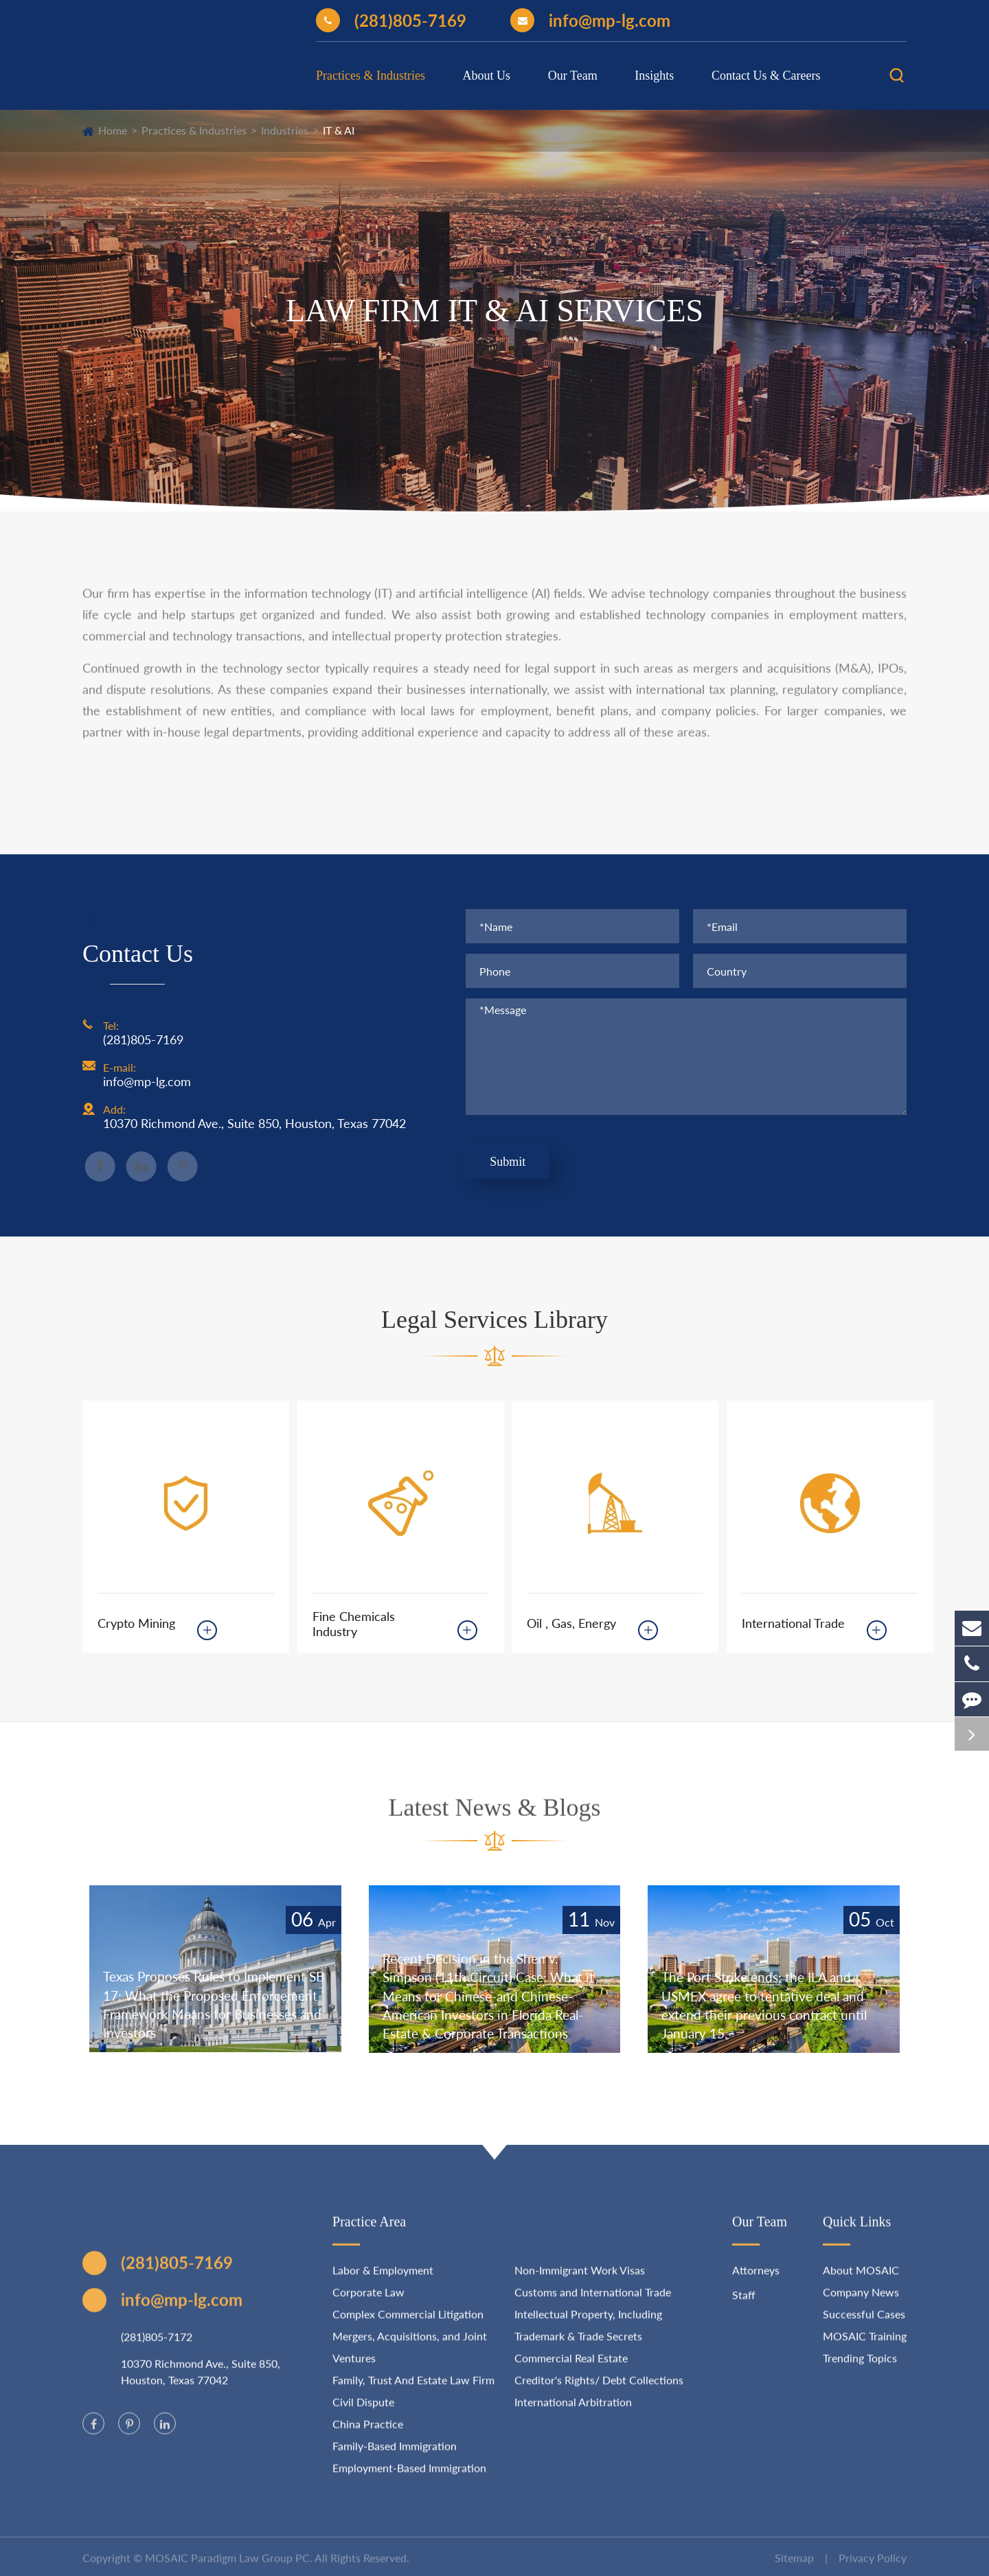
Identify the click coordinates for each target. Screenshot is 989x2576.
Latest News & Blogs (495, 1818)
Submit (507, 1163)
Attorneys (756, 2281)
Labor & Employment (382, 2281)
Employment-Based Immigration (409, 2478)
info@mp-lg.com (590, 20)
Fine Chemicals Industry (353, 1624)
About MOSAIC (861, 2281)
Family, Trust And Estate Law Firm (413, 2390)
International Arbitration (573, 2412)
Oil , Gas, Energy (571, 1623)
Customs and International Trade (592, 2303)
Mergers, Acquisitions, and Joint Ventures (409, 2358)
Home (112, 130)
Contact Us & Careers (766, 75)
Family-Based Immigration (394, 2456)
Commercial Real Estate (571, 2369)
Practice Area (369, 2232)
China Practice (367, 2434)
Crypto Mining (136, 1623)
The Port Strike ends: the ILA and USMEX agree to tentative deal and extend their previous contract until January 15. (767, 2004)
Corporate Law (368, 2303)
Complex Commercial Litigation (408, 2325)
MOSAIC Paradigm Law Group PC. (228, 2568)
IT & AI (338, 130)
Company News (861, 2303)
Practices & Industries (370, 75)
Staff (743, 2305)
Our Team (573, 75)
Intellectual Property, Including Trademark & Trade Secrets (588, 2336)
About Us (487, 75)
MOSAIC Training (865, 2347)
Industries (284, 130)
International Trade (793, 1623)
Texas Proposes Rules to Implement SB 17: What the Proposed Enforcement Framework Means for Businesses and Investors (210, 2003)
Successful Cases (864, 2325)
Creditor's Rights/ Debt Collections (598, 2390)
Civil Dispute (363, 2412)
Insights (654, 75)
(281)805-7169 (391, 20)
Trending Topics (860, 2369)
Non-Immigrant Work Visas (579, 2281)
